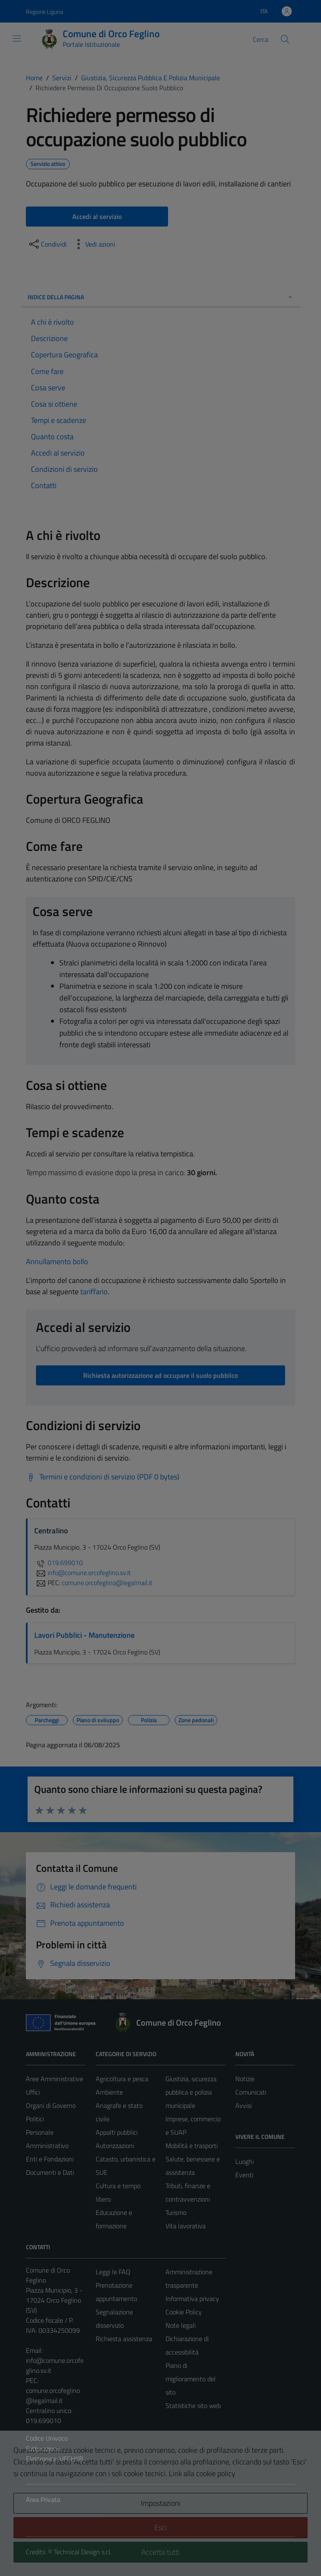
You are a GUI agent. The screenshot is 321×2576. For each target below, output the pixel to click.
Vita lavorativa (186, 2226)
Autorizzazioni (115, 2146)
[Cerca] (285, 39)
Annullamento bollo (57, 1261)
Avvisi (243, 2105)
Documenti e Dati (50, 2172)
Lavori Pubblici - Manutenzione (84, 1635)
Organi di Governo (51, 2105)
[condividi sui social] (47, 244)
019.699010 (58, 1563)
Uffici (33, 2092)
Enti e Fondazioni (50, 2159)
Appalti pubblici (117, 2132)
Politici (35, 2119)
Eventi (244, 2175)
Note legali (181, 2325)
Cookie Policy (184, 2312)
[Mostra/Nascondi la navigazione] (17, 38)
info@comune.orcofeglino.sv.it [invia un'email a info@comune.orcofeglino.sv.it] (82, 1573)
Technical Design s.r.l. (83, 2552)
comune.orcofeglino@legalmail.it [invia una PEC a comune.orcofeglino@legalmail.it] (107, 1583)
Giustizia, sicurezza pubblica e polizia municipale (191, 2092)
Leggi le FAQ (113, 2272)
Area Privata (43, 2500)
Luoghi (244, 2161)
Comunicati (250, 2092)
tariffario (94, 1291)
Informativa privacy (192, 2298)
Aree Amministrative (54, 2079)
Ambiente (109, 2092)
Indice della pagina (160, 297)
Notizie (245, 2079)
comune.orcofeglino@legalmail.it (53, 2395)
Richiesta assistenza (124, 2339)
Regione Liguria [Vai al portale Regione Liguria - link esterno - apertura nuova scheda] (44, 11)
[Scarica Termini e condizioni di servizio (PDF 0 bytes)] (102, 1477)
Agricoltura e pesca (122, 2079)
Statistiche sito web (193, 2405)
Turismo (176, 2212)
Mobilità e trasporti (192, 2146)
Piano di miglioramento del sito (191, 2378)
